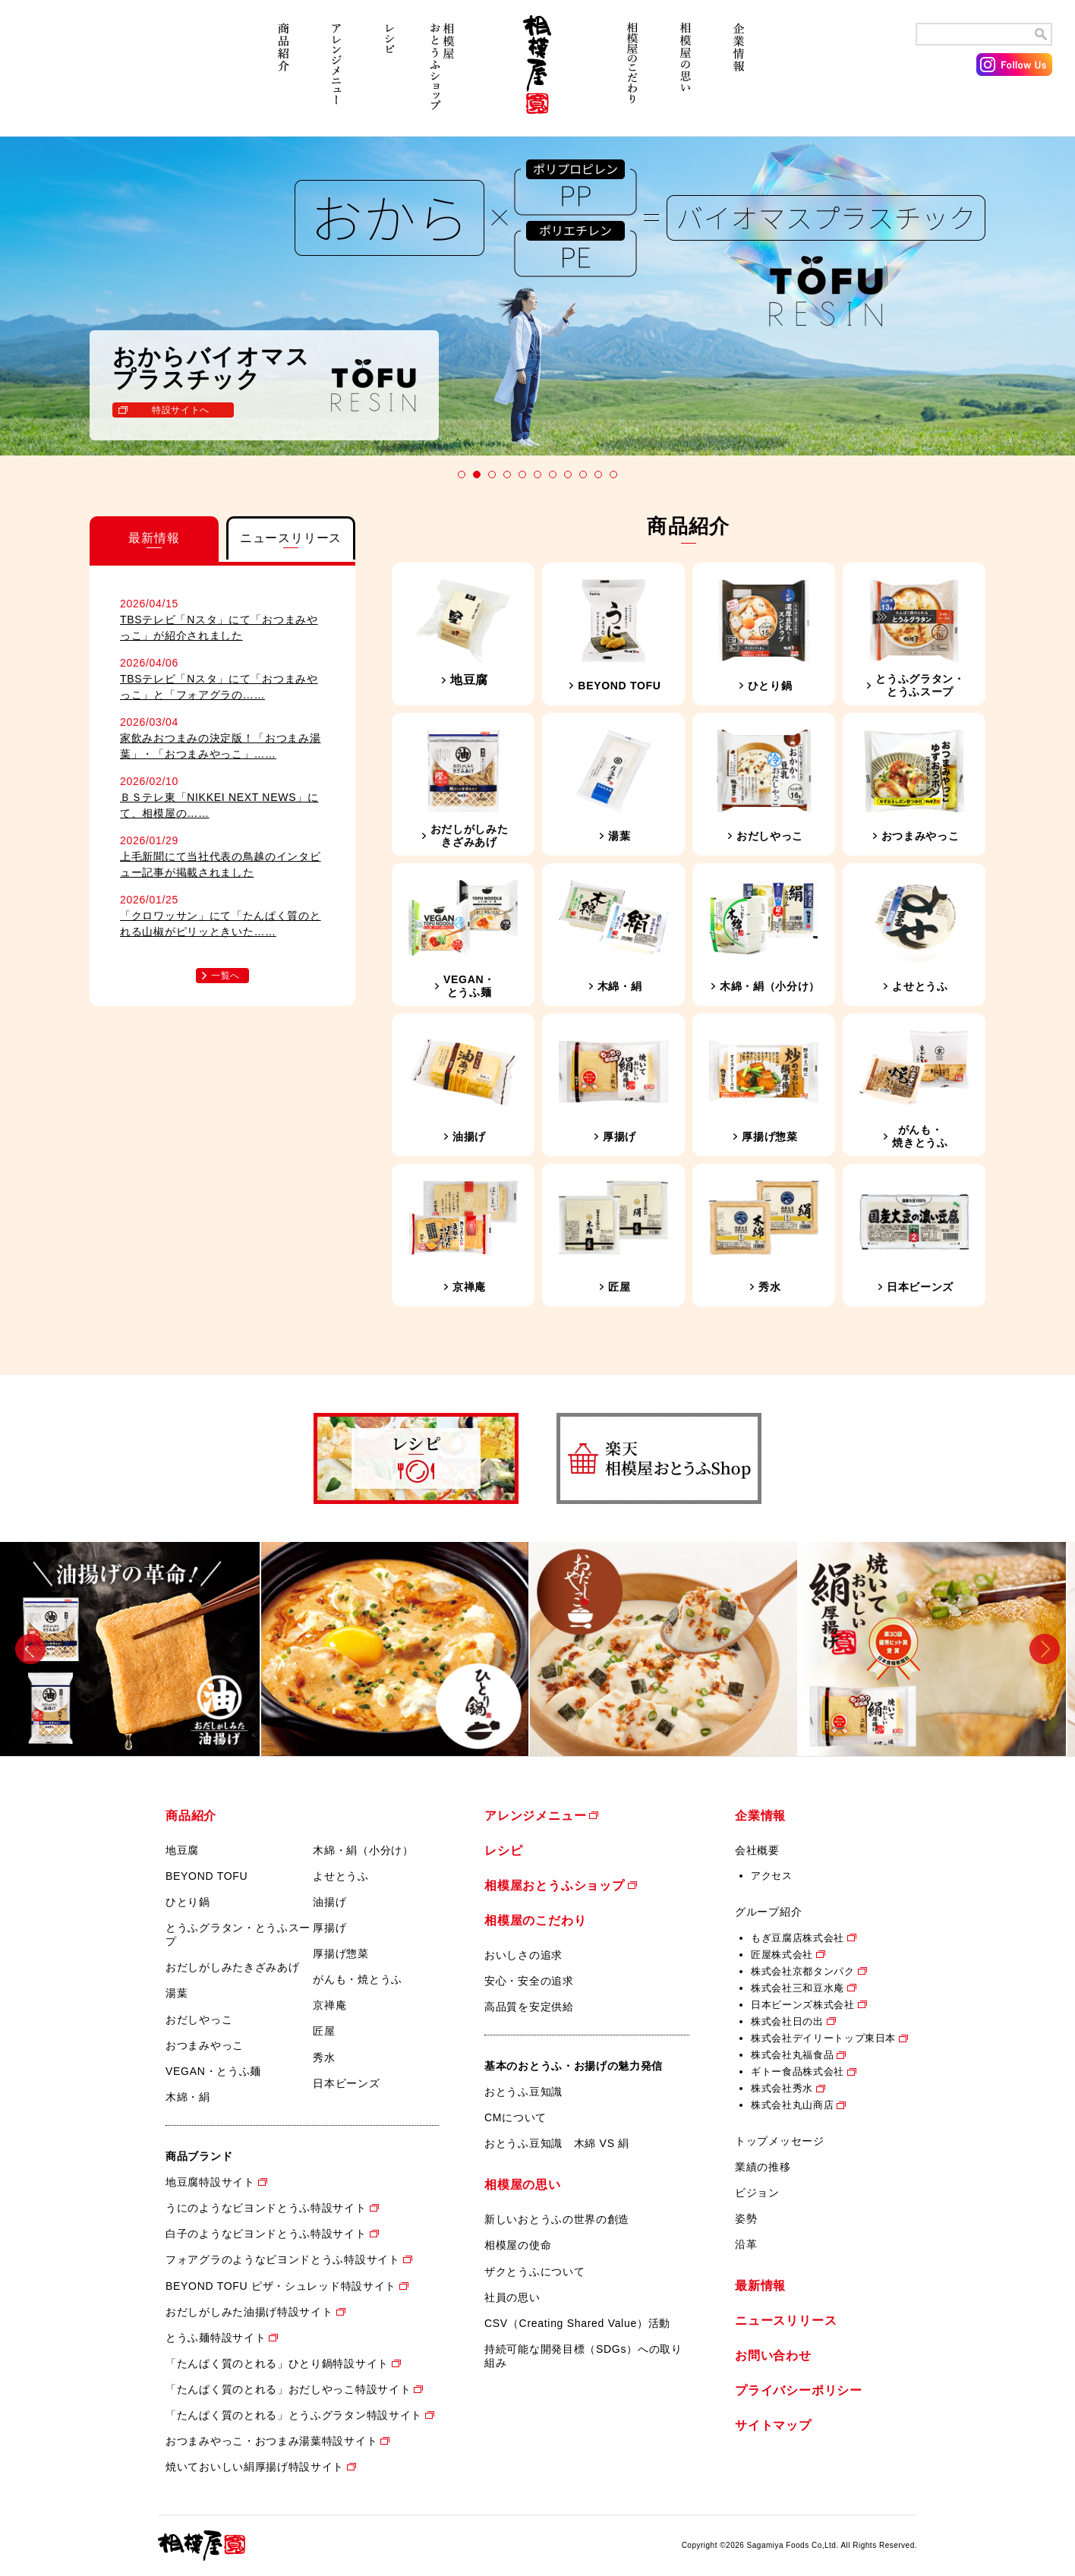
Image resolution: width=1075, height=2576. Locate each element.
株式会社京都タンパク (803, 1971)
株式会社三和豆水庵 (797, 1988)
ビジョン (757, 2193)
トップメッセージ (779, 2141)
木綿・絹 (188, 2097)
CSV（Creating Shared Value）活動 (577, 2323)
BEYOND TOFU (206, 1876)
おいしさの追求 (523, 1955)
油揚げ (329, 1902)
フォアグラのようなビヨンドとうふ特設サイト (283, 2259)
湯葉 (177, 1993)
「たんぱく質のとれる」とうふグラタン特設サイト (294, 2415)
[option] (134, 1649)
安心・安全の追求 (529, 1981)
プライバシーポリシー (798, 2390)
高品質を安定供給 (529, 2007)
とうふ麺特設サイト (216, 2338)
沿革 (746, 2244)
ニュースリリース (786, 2320)
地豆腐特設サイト (210, 2182)
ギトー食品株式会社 (797, 2071)
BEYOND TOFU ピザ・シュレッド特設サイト (281, 2286)
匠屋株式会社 (782, 1954)
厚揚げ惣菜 (341, 1953)
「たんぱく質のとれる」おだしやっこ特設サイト (288, 2389)
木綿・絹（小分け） (363, 1850)
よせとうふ (341, 1876)
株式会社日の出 (787, 2021)
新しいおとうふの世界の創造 (556, 2219)
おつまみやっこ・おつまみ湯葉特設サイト (271, 2441)
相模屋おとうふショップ (442, 74)
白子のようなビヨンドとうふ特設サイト (266, 2234)
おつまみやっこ (205, 2045)
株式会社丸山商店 (792, 2105)
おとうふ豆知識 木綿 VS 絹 (556, 2143)
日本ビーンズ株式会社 (803, 2004)
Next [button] (1044, 1648)
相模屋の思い (685, 74)
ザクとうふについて (534, 2271)
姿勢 (746, 2218)
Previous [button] (30, 1648)
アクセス (772, 1875)
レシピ (389, 74)
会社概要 (757, 1850)
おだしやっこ (199, 2019)
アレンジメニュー (336, 74)
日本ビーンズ (346, 2083)
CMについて (515, 2117)
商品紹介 (283, 74)
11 (613, 474)
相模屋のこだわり (632, 74)
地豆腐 (182, 1850)
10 (598, 474)
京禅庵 (329, 2005)
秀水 (324, 2057)
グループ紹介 (768, 1912)
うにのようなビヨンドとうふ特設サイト (266, 2208)
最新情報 (760, 2285)
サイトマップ (773, 2425)
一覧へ (225, 975)
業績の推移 (763, 2167)
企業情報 (738, 74)
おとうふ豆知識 (523, 2092)
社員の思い (512, 2297)
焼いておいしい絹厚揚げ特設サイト (255, 2467)
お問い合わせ (773, 2355)
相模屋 (537, 74)
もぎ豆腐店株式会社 (797, 1938)
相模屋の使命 (517, 2245)
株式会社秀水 (782, 2088)
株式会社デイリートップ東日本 (823, 2038)
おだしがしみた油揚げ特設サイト (249, 2312)
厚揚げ (329, 1928)
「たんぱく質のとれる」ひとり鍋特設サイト (277, 2363)
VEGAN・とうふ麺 (213, 2071)
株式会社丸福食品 (792, 2054)
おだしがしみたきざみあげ (232, 1967)
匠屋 (324, 2031)
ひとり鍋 (188, 1902)
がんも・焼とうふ (357, 1979)
